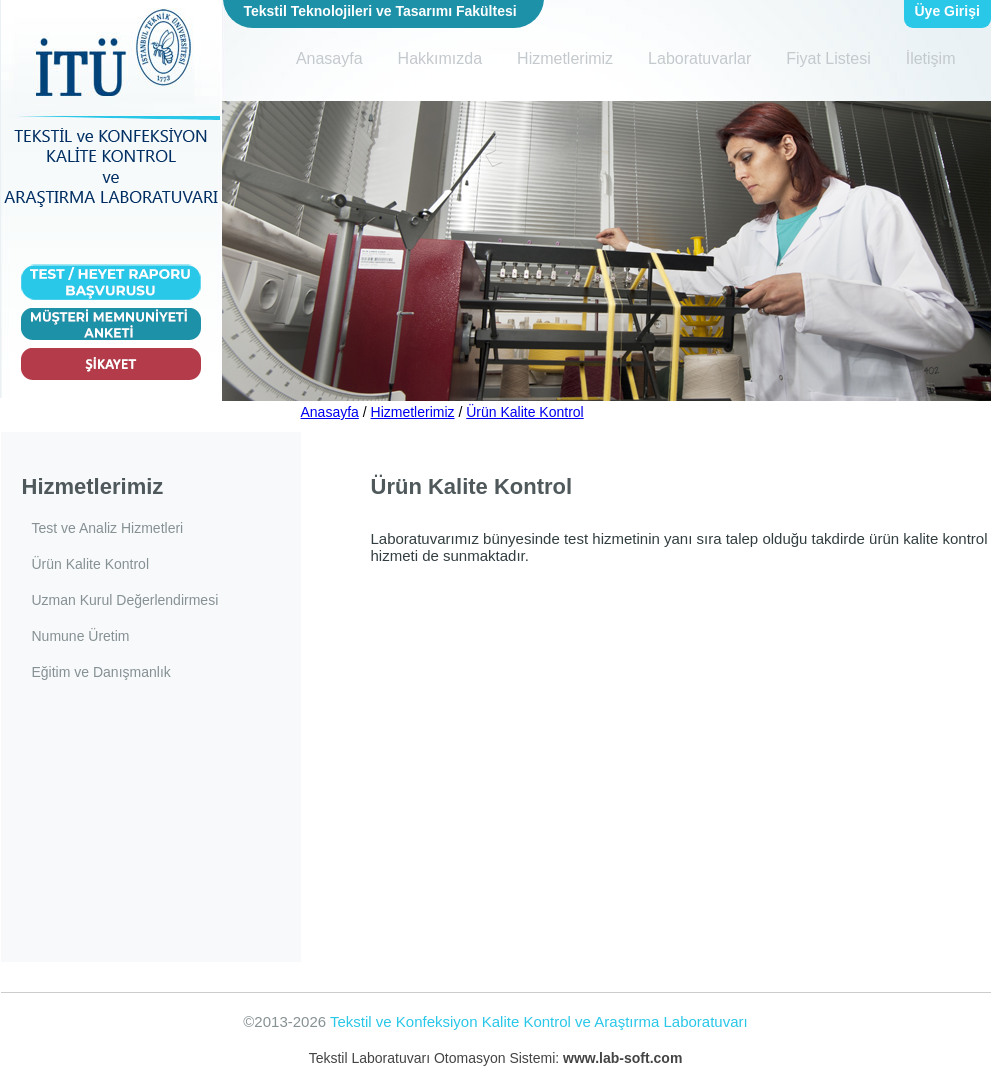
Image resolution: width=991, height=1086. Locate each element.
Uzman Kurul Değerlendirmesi (125, 600)
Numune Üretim (81, 636)
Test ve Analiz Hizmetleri (108, 528)
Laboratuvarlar (699, 58)
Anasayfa (329, 58)
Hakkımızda (440, 58)
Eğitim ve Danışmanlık (101, 672)
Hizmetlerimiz (565, 58)
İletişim (931, 58)
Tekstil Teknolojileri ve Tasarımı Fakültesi (380, 11)
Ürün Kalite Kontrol (525, 412)
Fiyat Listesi (828, 58)
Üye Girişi (947, 11)
